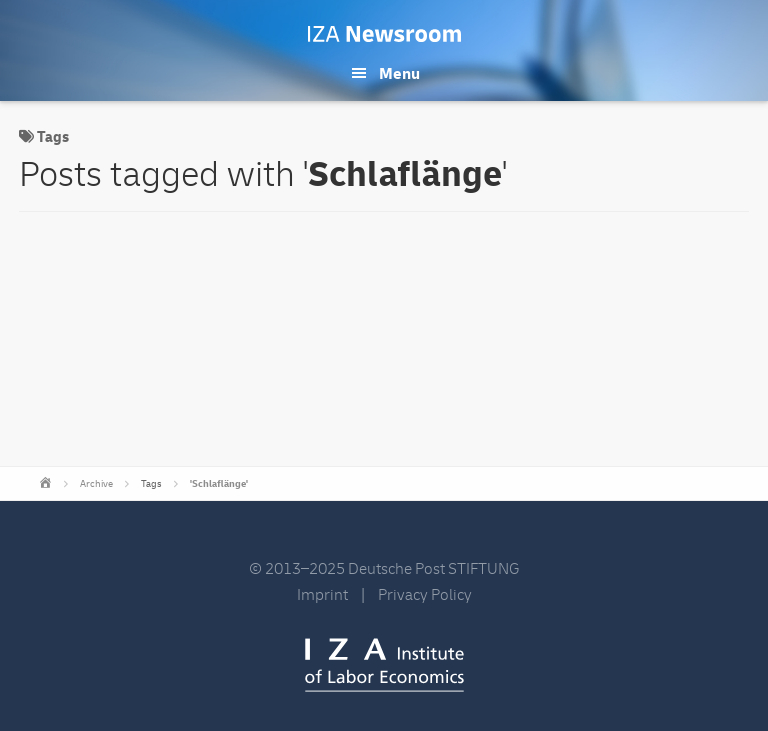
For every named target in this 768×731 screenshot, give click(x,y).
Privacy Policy (425, 595)
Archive (96, 484)
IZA (384, 665)
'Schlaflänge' (219, 484)
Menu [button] (399, 74)
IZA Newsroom (384, 34)
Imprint (322, 595)
